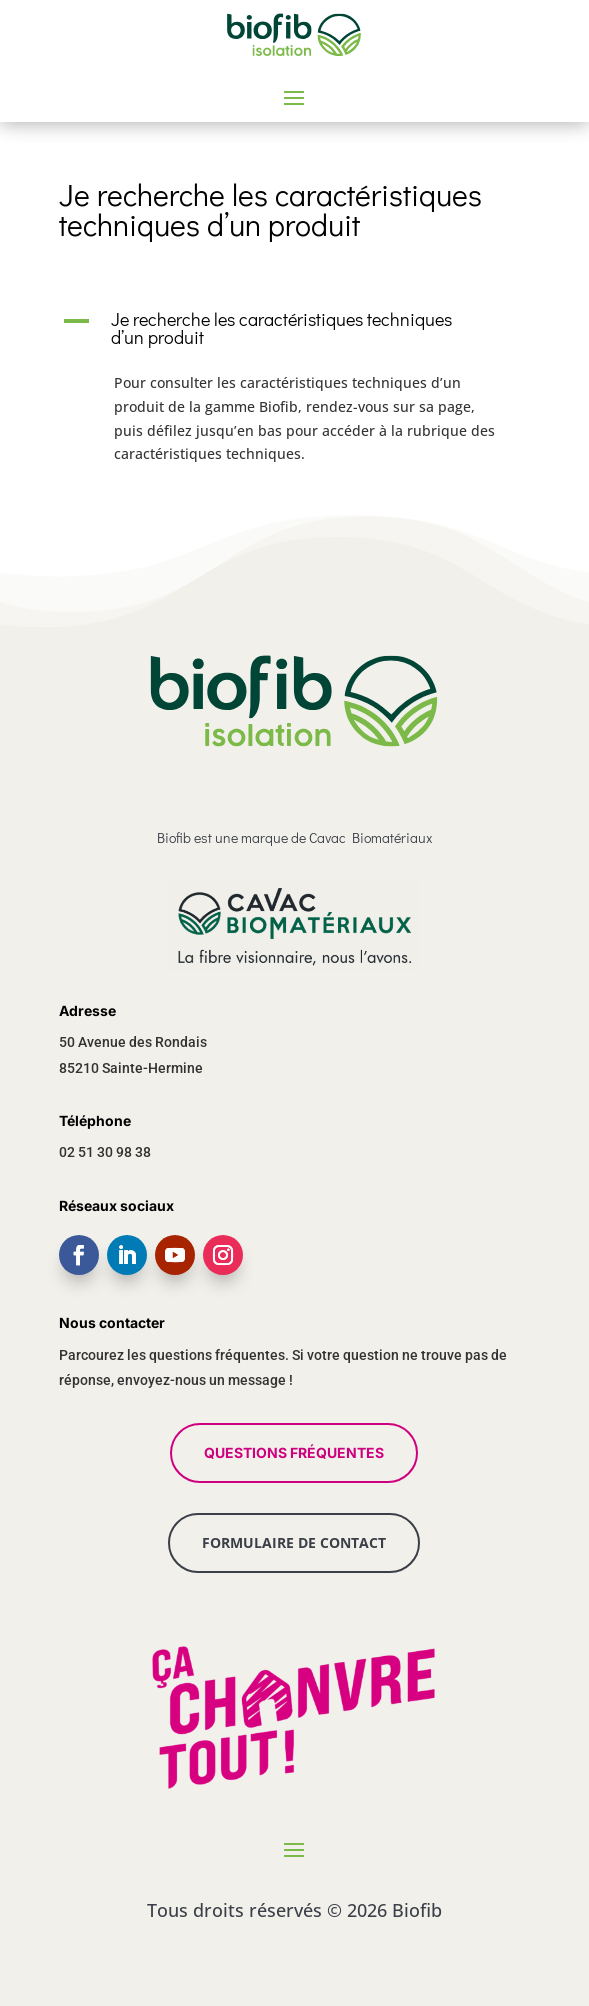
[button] (294, 333)
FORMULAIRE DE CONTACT (294, 1542)
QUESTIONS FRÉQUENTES (294, 1452)
